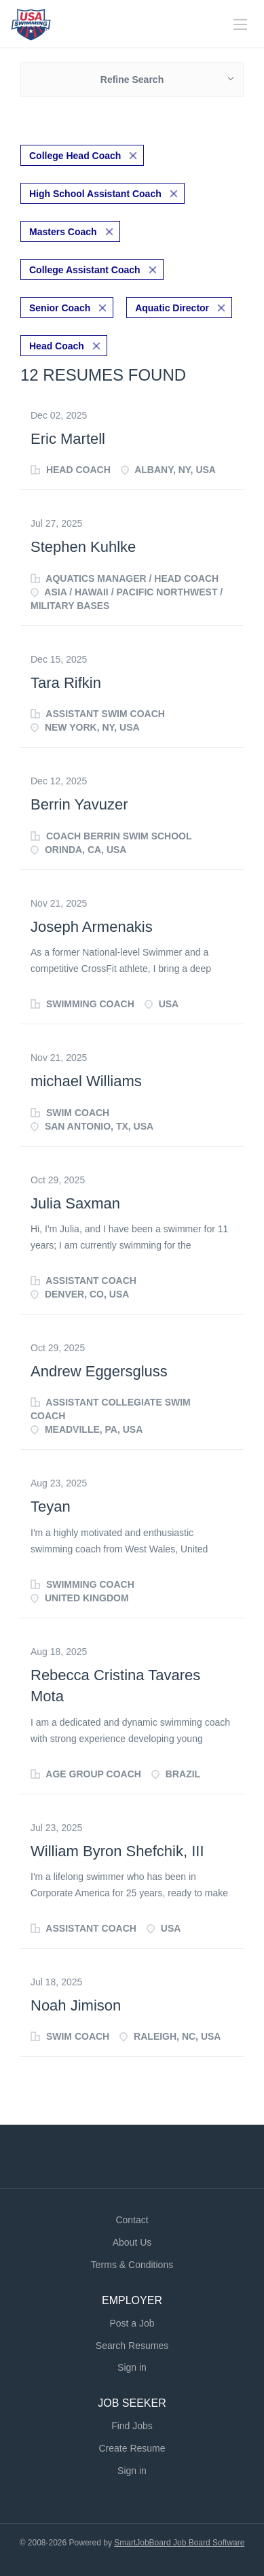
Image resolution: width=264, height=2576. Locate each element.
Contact (131, 2219)
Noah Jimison (76, 2005)
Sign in (132, 2367)
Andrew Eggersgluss (99, 1371)
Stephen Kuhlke (83, 546)
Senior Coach (59, 307)
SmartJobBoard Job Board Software (179, 2542)
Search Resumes (132, 2345)
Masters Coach (63, 231)
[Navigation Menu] (240, 24)
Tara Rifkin (66, 682)
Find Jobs (132, 2425)
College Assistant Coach (84, 269)
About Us (132, 2242)
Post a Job (131, 2323)
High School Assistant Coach (95, 193)
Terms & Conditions (132, 2264)
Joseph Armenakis (92, 926)
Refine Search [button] (132, 79)
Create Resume (131, 2448)
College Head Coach (75, 155)
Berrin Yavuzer (79, 804)
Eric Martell (68, 438)
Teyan (51, 1506)
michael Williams (86, 1081)
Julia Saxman (75, 1203)
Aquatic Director (172, 307)
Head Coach (56, 346)
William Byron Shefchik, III (117, 1851)
